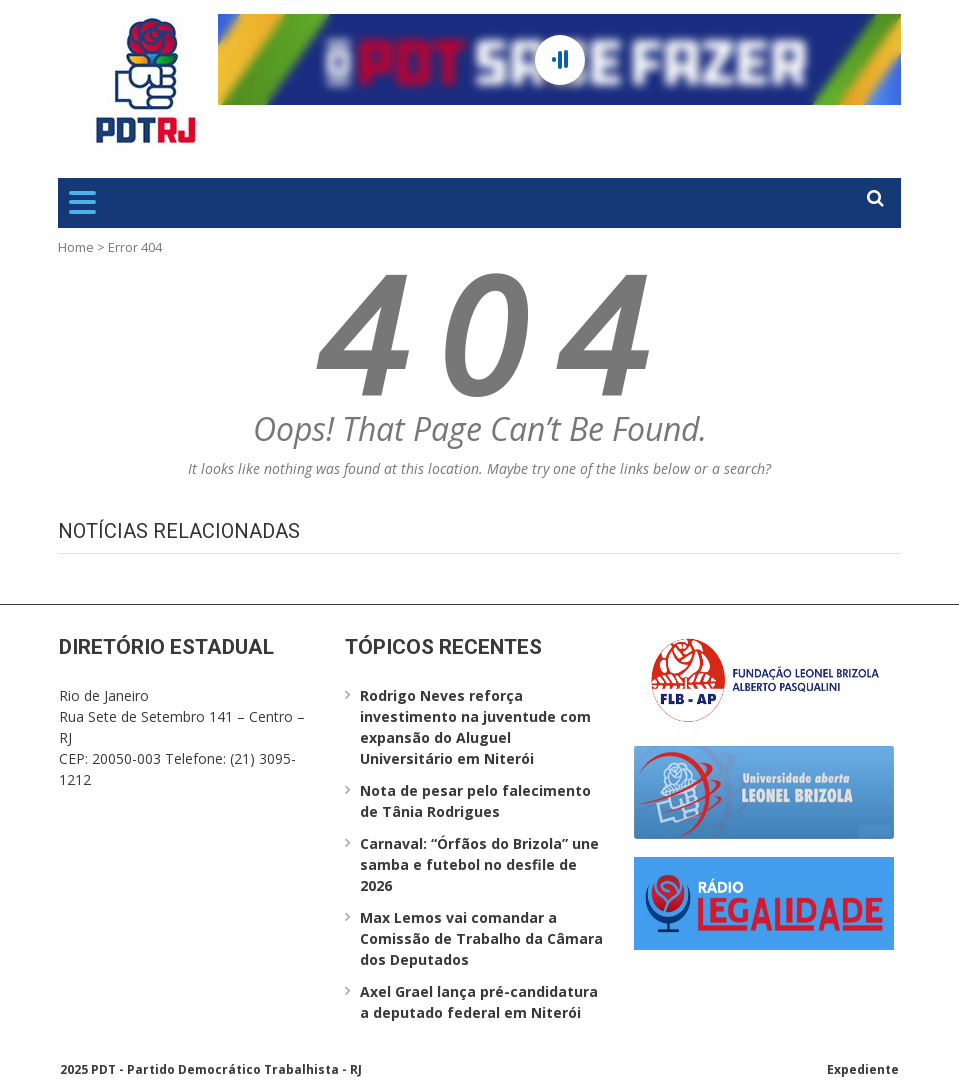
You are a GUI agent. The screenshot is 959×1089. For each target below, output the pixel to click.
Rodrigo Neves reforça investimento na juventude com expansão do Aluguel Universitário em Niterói (475, 727)
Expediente (863, 1069)
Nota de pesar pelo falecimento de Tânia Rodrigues (475, 801)
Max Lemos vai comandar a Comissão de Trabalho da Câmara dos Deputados (481, 938)
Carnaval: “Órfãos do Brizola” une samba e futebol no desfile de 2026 (479, 864)
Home (76, 247)
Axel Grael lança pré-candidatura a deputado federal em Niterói (479, 1002)
